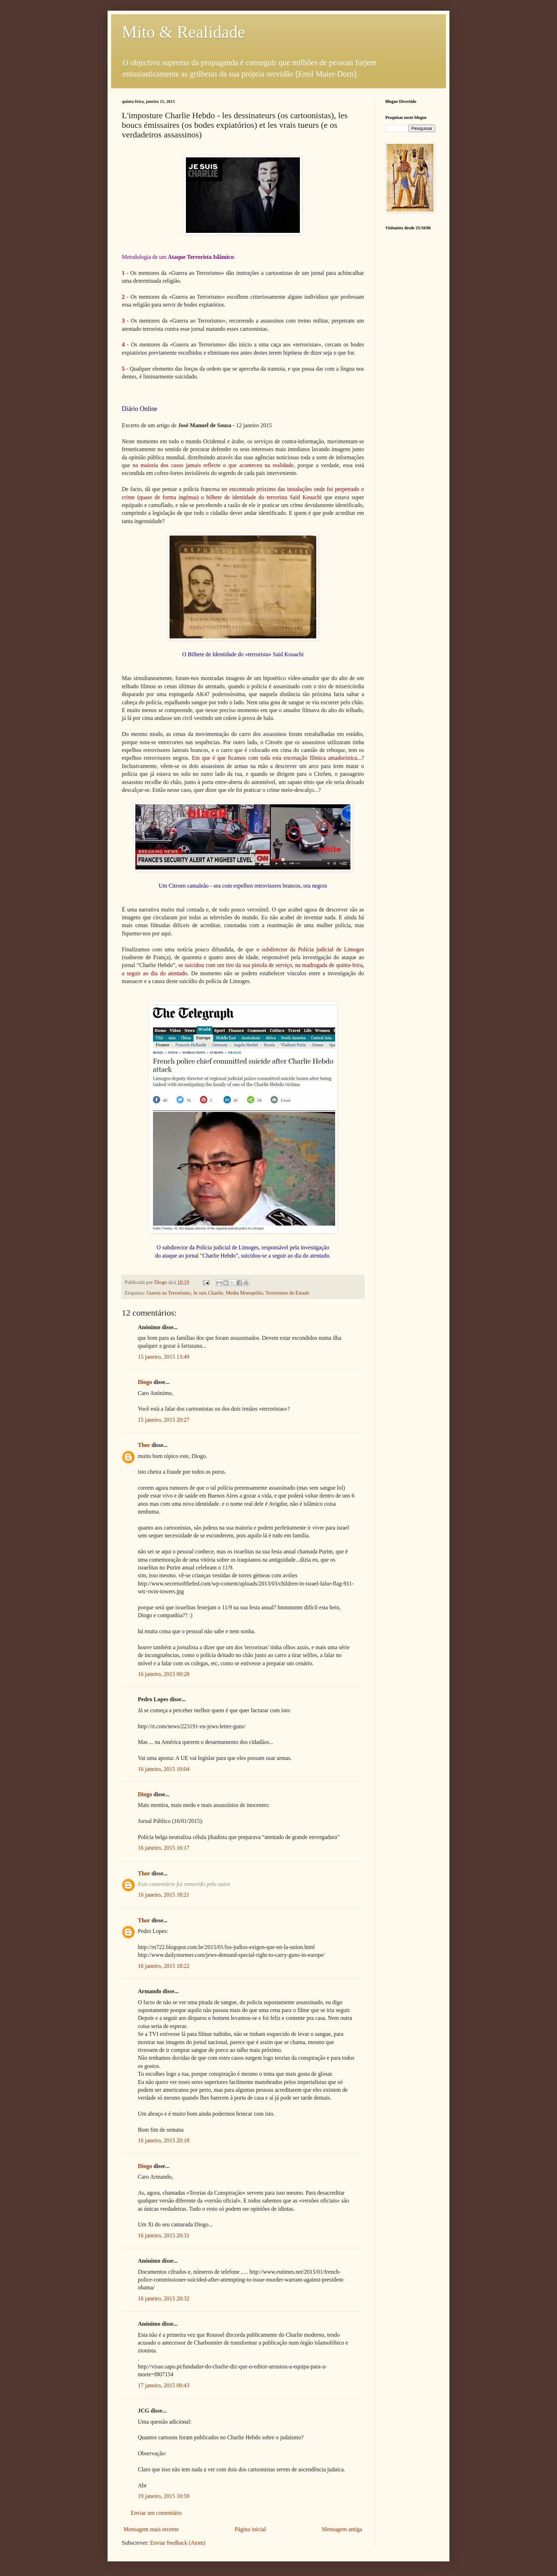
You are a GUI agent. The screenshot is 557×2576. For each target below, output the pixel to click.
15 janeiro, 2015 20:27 (163, 1420)
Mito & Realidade (183, 31)
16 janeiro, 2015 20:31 (163, 2235)
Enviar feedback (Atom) (177, 2543)
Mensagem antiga (342, 2529)
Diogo (145, 1382)
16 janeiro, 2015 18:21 (163, 1895)
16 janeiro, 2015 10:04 (163, 1769)
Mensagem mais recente (151, 2529)
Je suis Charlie (208, 1293)
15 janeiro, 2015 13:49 (163, 1357)
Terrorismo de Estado (287, 1293)
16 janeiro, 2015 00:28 (163, 1674)
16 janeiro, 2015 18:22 (163, 1966)
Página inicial (250, 2529)
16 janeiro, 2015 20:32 (163, 2298)
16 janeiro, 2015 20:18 (163, 2140)
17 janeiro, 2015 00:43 (163, 2385)
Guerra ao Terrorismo (168, 1293)
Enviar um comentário (156, 2513)
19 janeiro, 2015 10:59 (163, 2496)
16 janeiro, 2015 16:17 (163, 1848)
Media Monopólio (244, 1293)
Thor (144, 1445)
